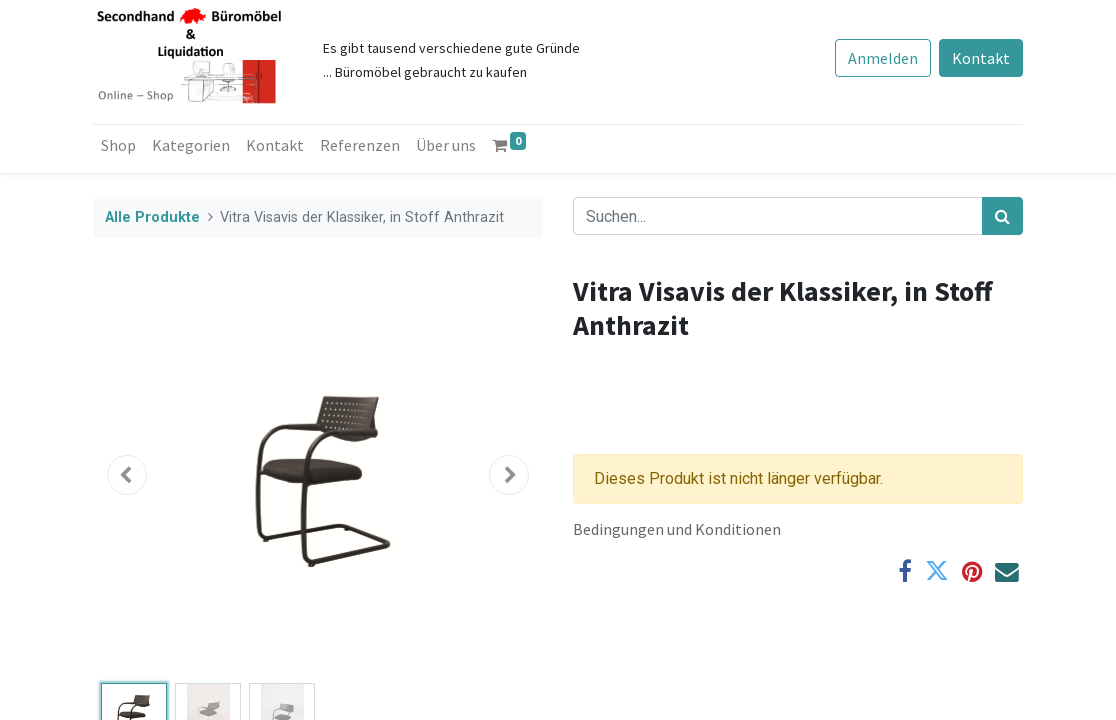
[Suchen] (1002, 216)
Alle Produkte (152, 217)
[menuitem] (118, 145)
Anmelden (883, 58)
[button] (127, 475)
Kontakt (981, 58)
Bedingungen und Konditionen (677, 529)
